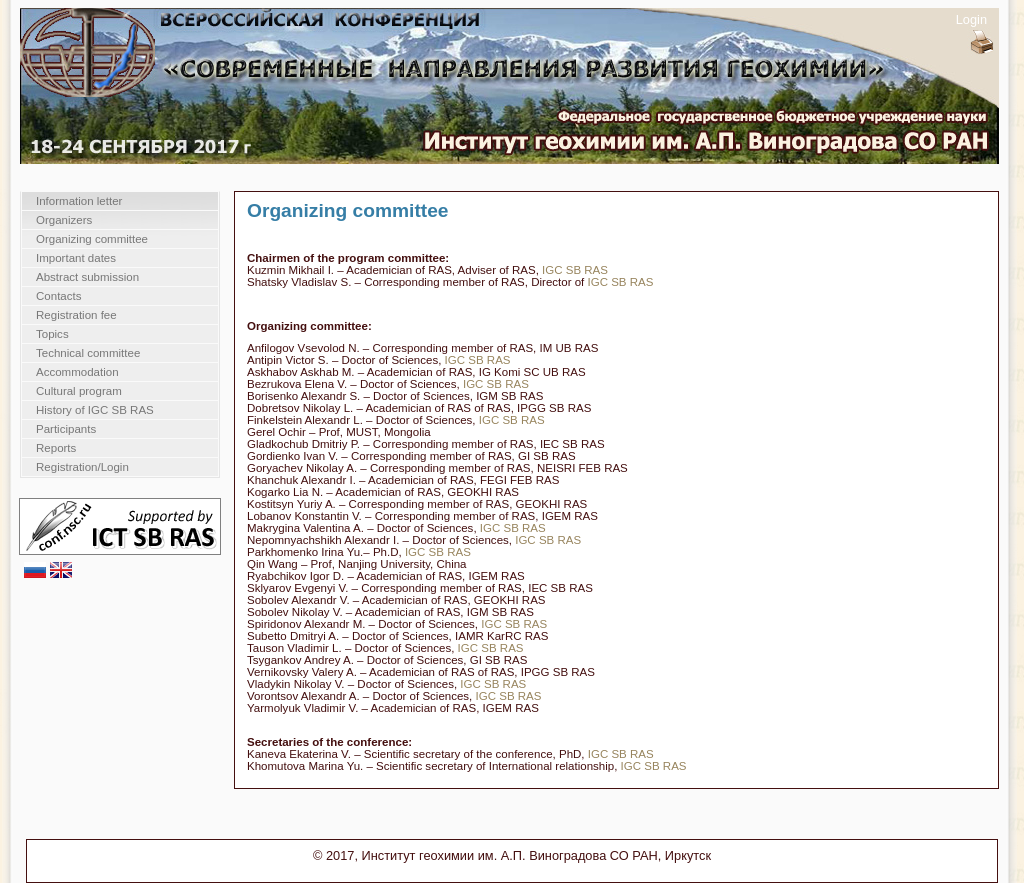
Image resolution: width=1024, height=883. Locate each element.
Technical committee (88, 353)
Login (971, 19)
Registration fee (76, 315)
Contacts (58, 296)
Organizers (64, 220)
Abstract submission (87, 277)
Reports (56, 448)
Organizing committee (92, 239)
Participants (66, 429)
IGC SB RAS (575, 270)
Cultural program (79, 391)
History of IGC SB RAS (95, 410)
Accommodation (77, 372)
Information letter (79, 201)
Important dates (76, 258)
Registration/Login (82, 467)
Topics (52, 334)
